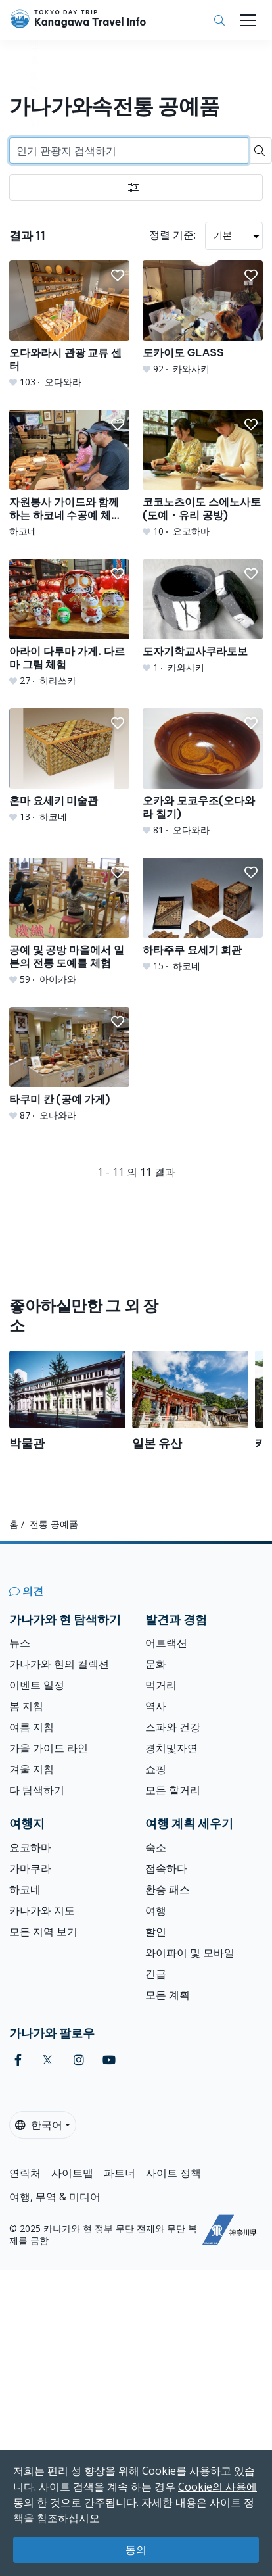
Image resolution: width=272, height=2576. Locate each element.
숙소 (155, 1847)
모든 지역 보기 (43, 1931)
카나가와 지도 (42, 1910)
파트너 (119, 2173)
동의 (136, 2549)
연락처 (25, 2173)
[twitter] (47, 2060)
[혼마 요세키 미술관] (69, 765)
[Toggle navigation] (248, 20)
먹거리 (161, 1685)
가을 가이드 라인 (48, 1748)
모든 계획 (167, 1994)
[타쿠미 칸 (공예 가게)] (69, 1064)
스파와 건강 (172, 1727)
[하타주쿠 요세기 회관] (203, 915)
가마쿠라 (30, 1868)
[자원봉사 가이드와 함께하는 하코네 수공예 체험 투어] (69, 474)
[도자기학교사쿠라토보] (203, 616)
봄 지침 (26, 1706)
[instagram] (78, 2060)
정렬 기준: (172, 235)
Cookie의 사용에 (217, 2486)
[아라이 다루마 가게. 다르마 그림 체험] (69, 623)
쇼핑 (155, 1769)
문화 (155, 1664)
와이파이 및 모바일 (190, 1952)
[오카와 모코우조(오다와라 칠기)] (203, 772)
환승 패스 (167, 1889)
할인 (155, 1931)
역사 (155, 1706)
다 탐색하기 (36, 1790)
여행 (155, 1910)
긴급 (155, 1973)
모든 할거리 (172, 1790)
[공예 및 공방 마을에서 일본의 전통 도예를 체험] (69, 922)
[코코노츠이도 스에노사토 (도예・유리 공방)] (203, 474)
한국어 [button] (38, 2125)
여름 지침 (31, 1727)
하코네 (25, 1889)
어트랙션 (166, 1643)
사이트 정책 (173, 2173)
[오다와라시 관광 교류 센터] (69, 324)
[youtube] (109, 2060)
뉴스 (19, 1643)
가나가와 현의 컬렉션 (59, 1664)
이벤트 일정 (36, 1685)
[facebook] (18, 2060)
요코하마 (30, 1847)
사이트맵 (72, 2173)
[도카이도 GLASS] (203, 318)
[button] (117, 275)
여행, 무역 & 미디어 (55, 2196)
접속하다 (166, 1868)
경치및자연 (171, 1748)
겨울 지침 (31, 1769)
